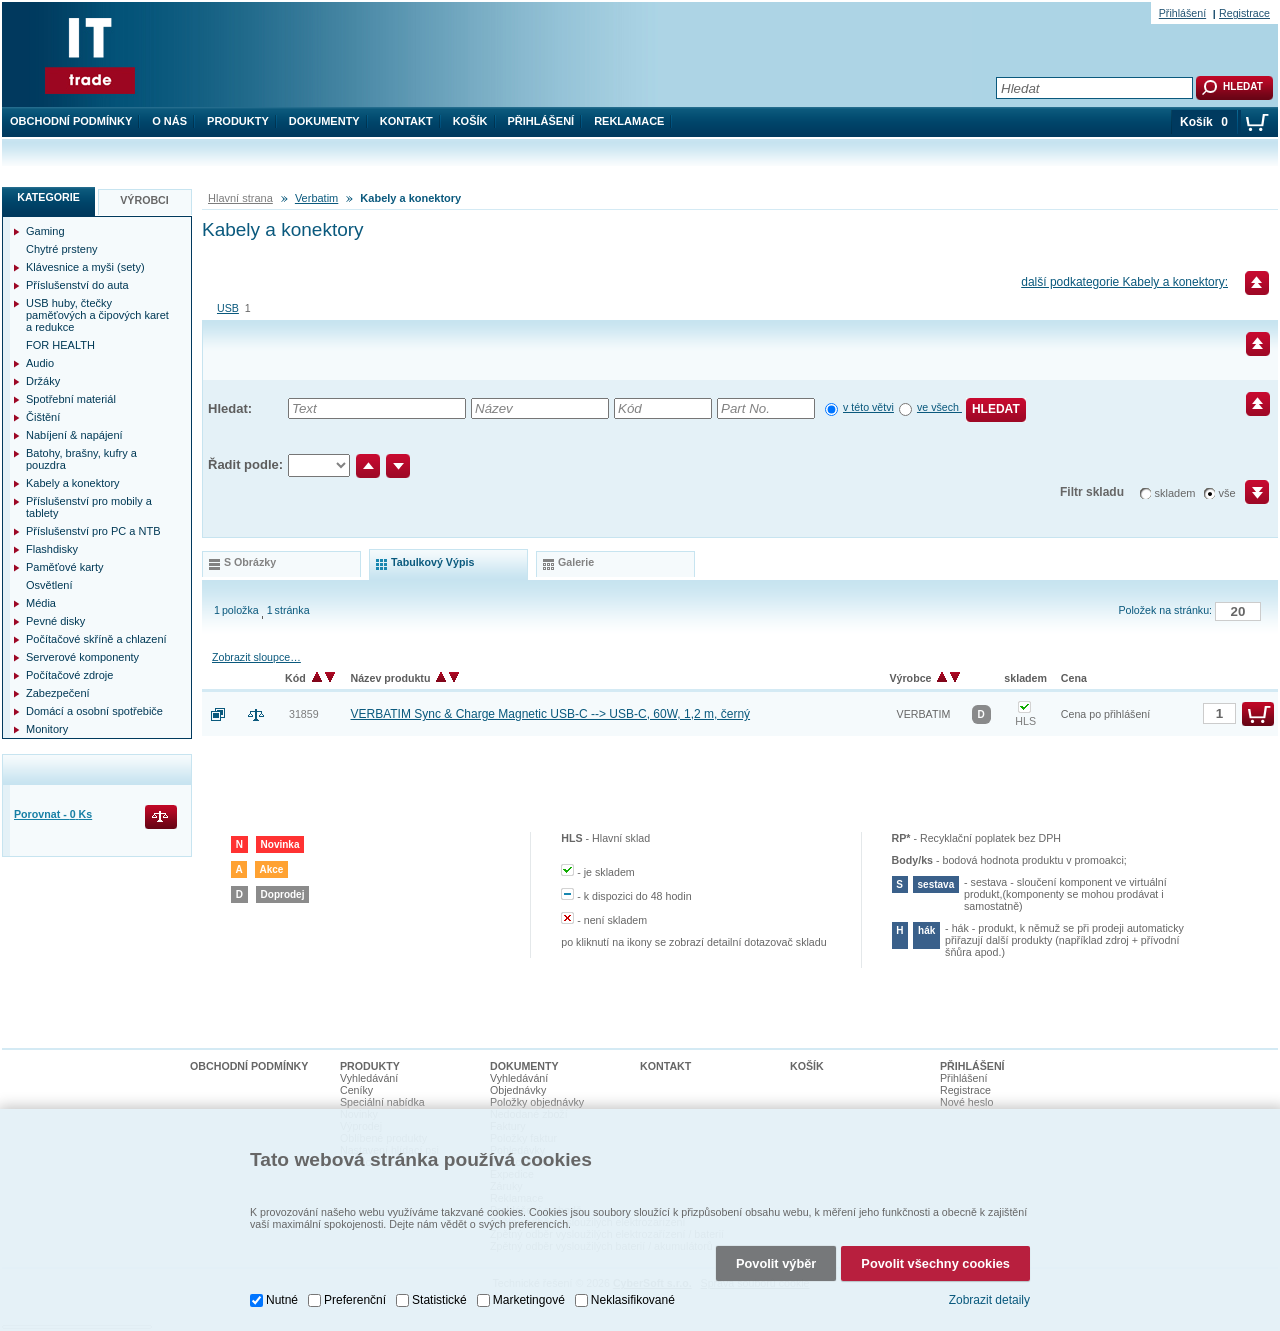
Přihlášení (541, 121)
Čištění (43, 417)
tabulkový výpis (432, 562)
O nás (169, 121)
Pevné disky (55, 621)
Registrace (1244, 13)
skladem (1175, 493)
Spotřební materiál (71, 399)
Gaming (45, 231)
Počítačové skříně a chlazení (96, 639)
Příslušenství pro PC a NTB (93, 531)
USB (228, 308)
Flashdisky (52, 549)
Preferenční (355, 1300)
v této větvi (868, 407)
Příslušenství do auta (77, 285)
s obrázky (250, 562)
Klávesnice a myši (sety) (85, 267)
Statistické (439, 1300)
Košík (470, 121)
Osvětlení (49, 585)
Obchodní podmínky (71, 121)
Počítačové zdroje (69, 675)
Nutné (282, 1300)
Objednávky (518, 1090)
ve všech (939, 407)
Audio (40, 363)
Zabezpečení (58, 693)
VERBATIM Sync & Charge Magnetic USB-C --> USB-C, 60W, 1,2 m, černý (551, 714)
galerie (576, 562)
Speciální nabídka (382, 1102)
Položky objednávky (537, 1102)
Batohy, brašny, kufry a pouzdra (81, 459)
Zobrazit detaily (989, 1300)
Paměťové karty (65, 567)
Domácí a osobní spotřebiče (94, 711)
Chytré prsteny (62, 249)
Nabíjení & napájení (74, 435)
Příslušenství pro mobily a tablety (89, 507)
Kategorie (48, 197)
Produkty (238, 121)
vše (1227, 493)
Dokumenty (324, 121)
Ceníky (356, 1090)
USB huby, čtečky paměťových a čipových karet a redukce (97, 315)
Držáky (43, 381)
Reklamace (629, 121)
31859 (304, 714)
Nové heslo (966, 1102)
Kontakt (406, 121)
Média (41, 603)
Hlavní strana (240, 198)
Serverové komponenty (82, 657)
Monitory (47, 729)
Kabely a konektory (73, 483)
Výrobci (144, 200)
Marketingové (529, 1300)
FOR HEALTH (60, 345)
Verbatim (316, 198)
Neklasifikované (633, 1300)
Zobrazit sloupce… (256, 657)
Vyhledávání (369, 1078)
